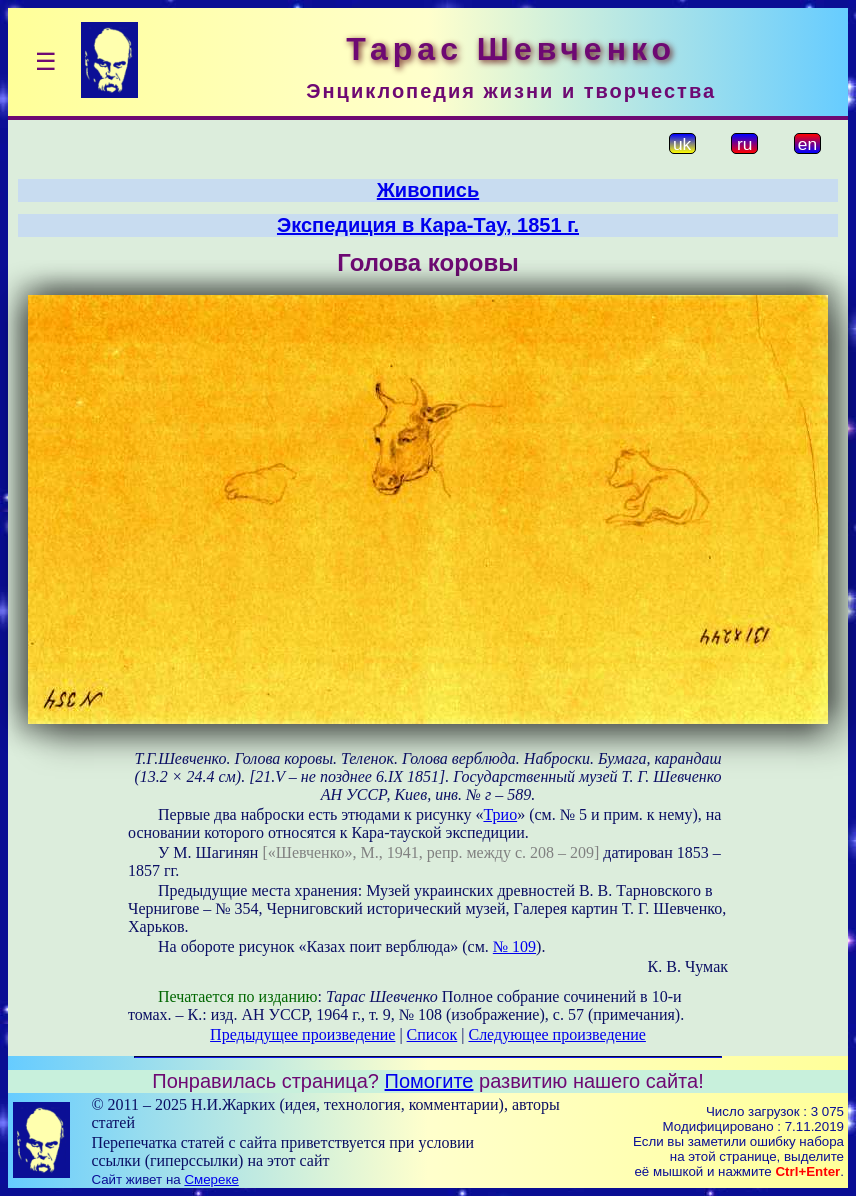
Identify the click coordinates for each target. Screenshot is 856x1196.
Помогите (429, 1081)
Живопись (428, 190)
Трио (500, 814)
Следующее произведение (556, 1034)
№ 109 (514, 946)
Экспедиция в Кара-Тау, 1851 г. (428, 225)
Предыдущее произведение (302, 1034)
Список (432, 1034)
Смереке (211, 1179)
